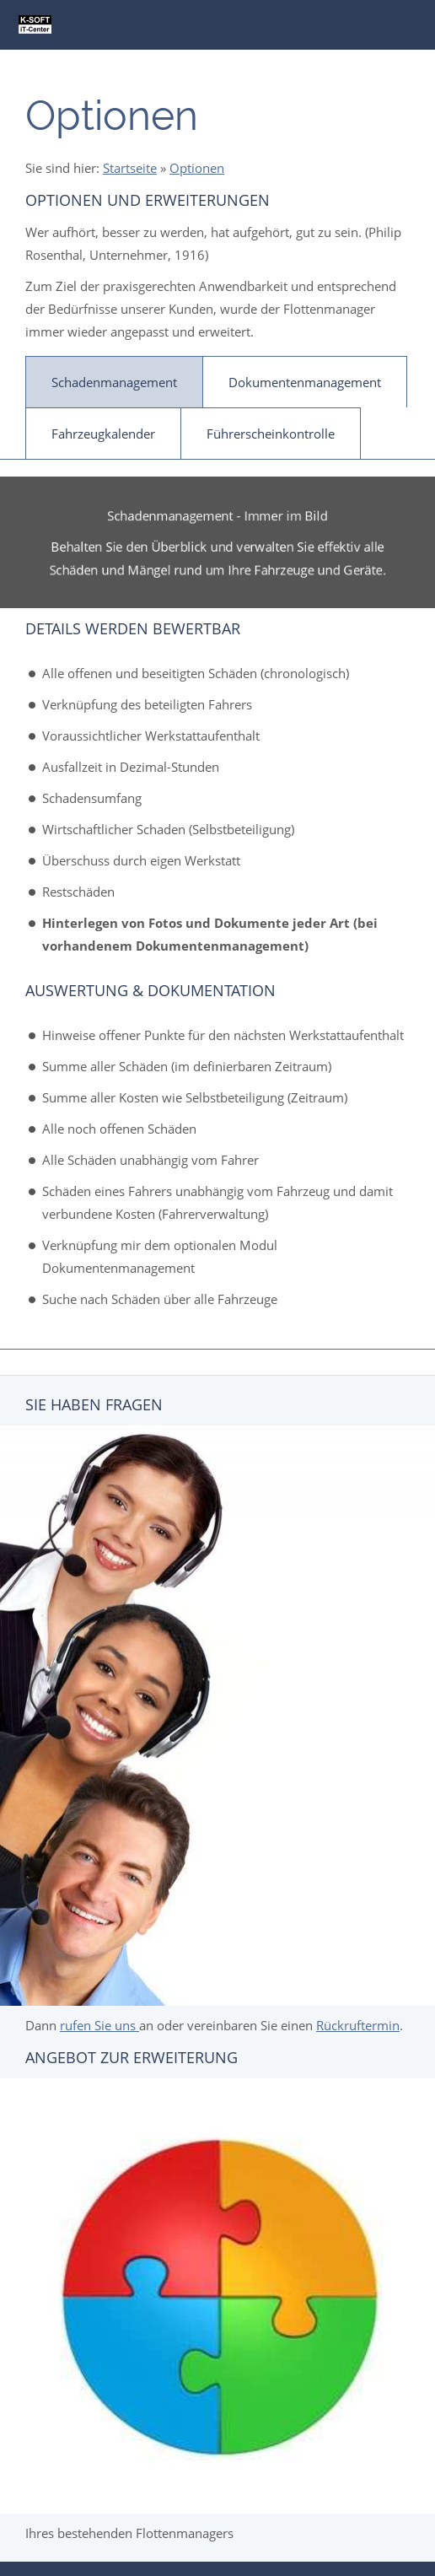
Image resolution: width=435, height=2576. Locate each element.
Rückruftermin (358, 2025)
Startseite (130, 167)
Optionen (196, 167)
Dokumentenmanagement (304, 382)
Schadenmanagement (114, 382)
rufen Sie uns (99, 2025)
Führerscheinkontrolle (271, 433)
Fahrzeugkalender (103, 433)
